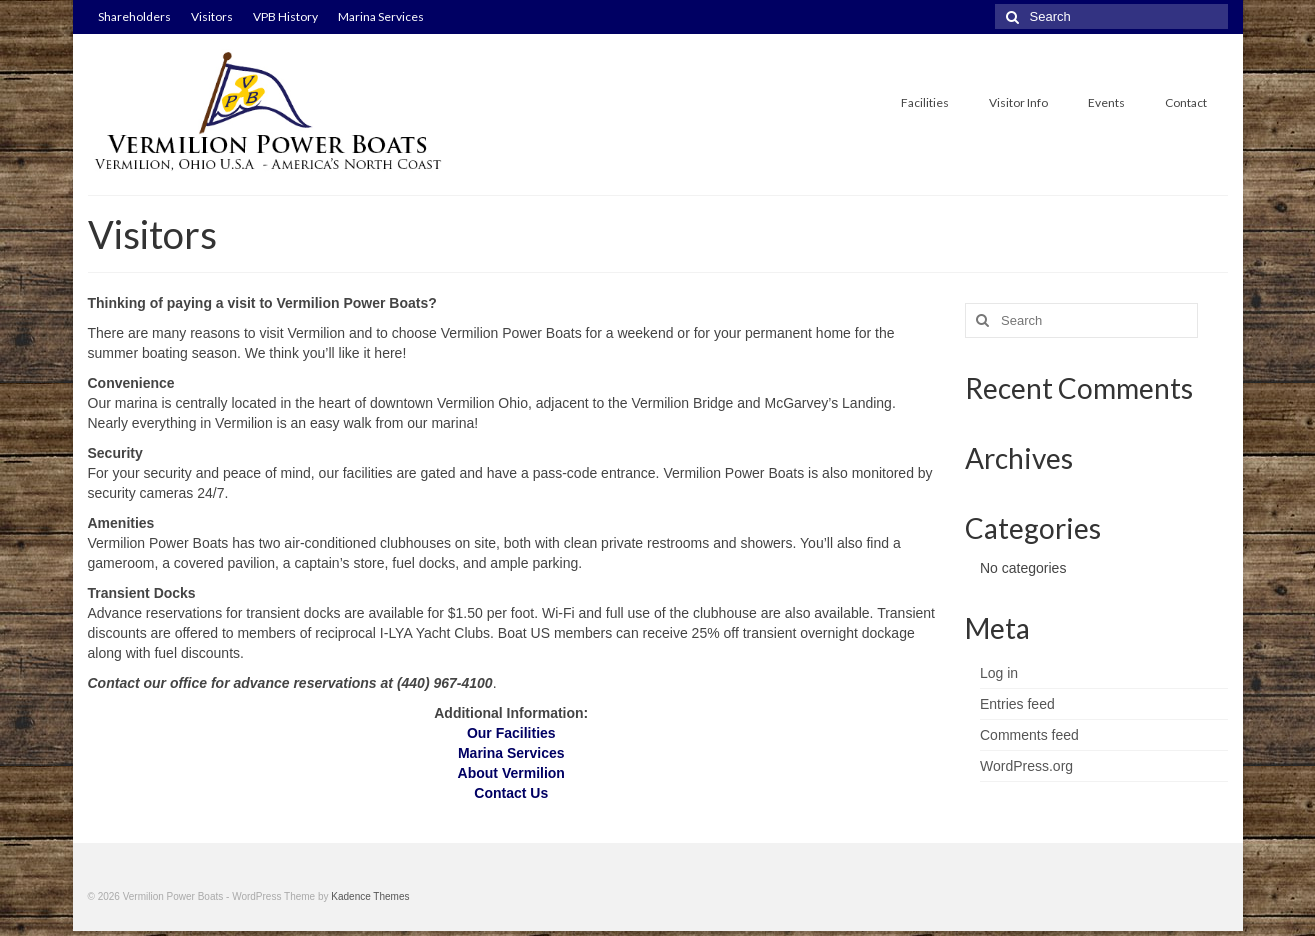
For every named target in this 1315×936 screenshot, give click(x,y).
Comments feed (1029, 735)
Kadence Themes (370, 896)
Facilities (925, 102)
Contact (1186, 102)
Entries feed (1017, 704)
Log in (999, 673)
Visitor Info (1018, 102)
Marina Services (381, 16)
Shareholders (134, 16)
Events (1106, 102)
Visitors (212, 16)
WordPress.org (1026, 766)
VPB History (285, 16)
